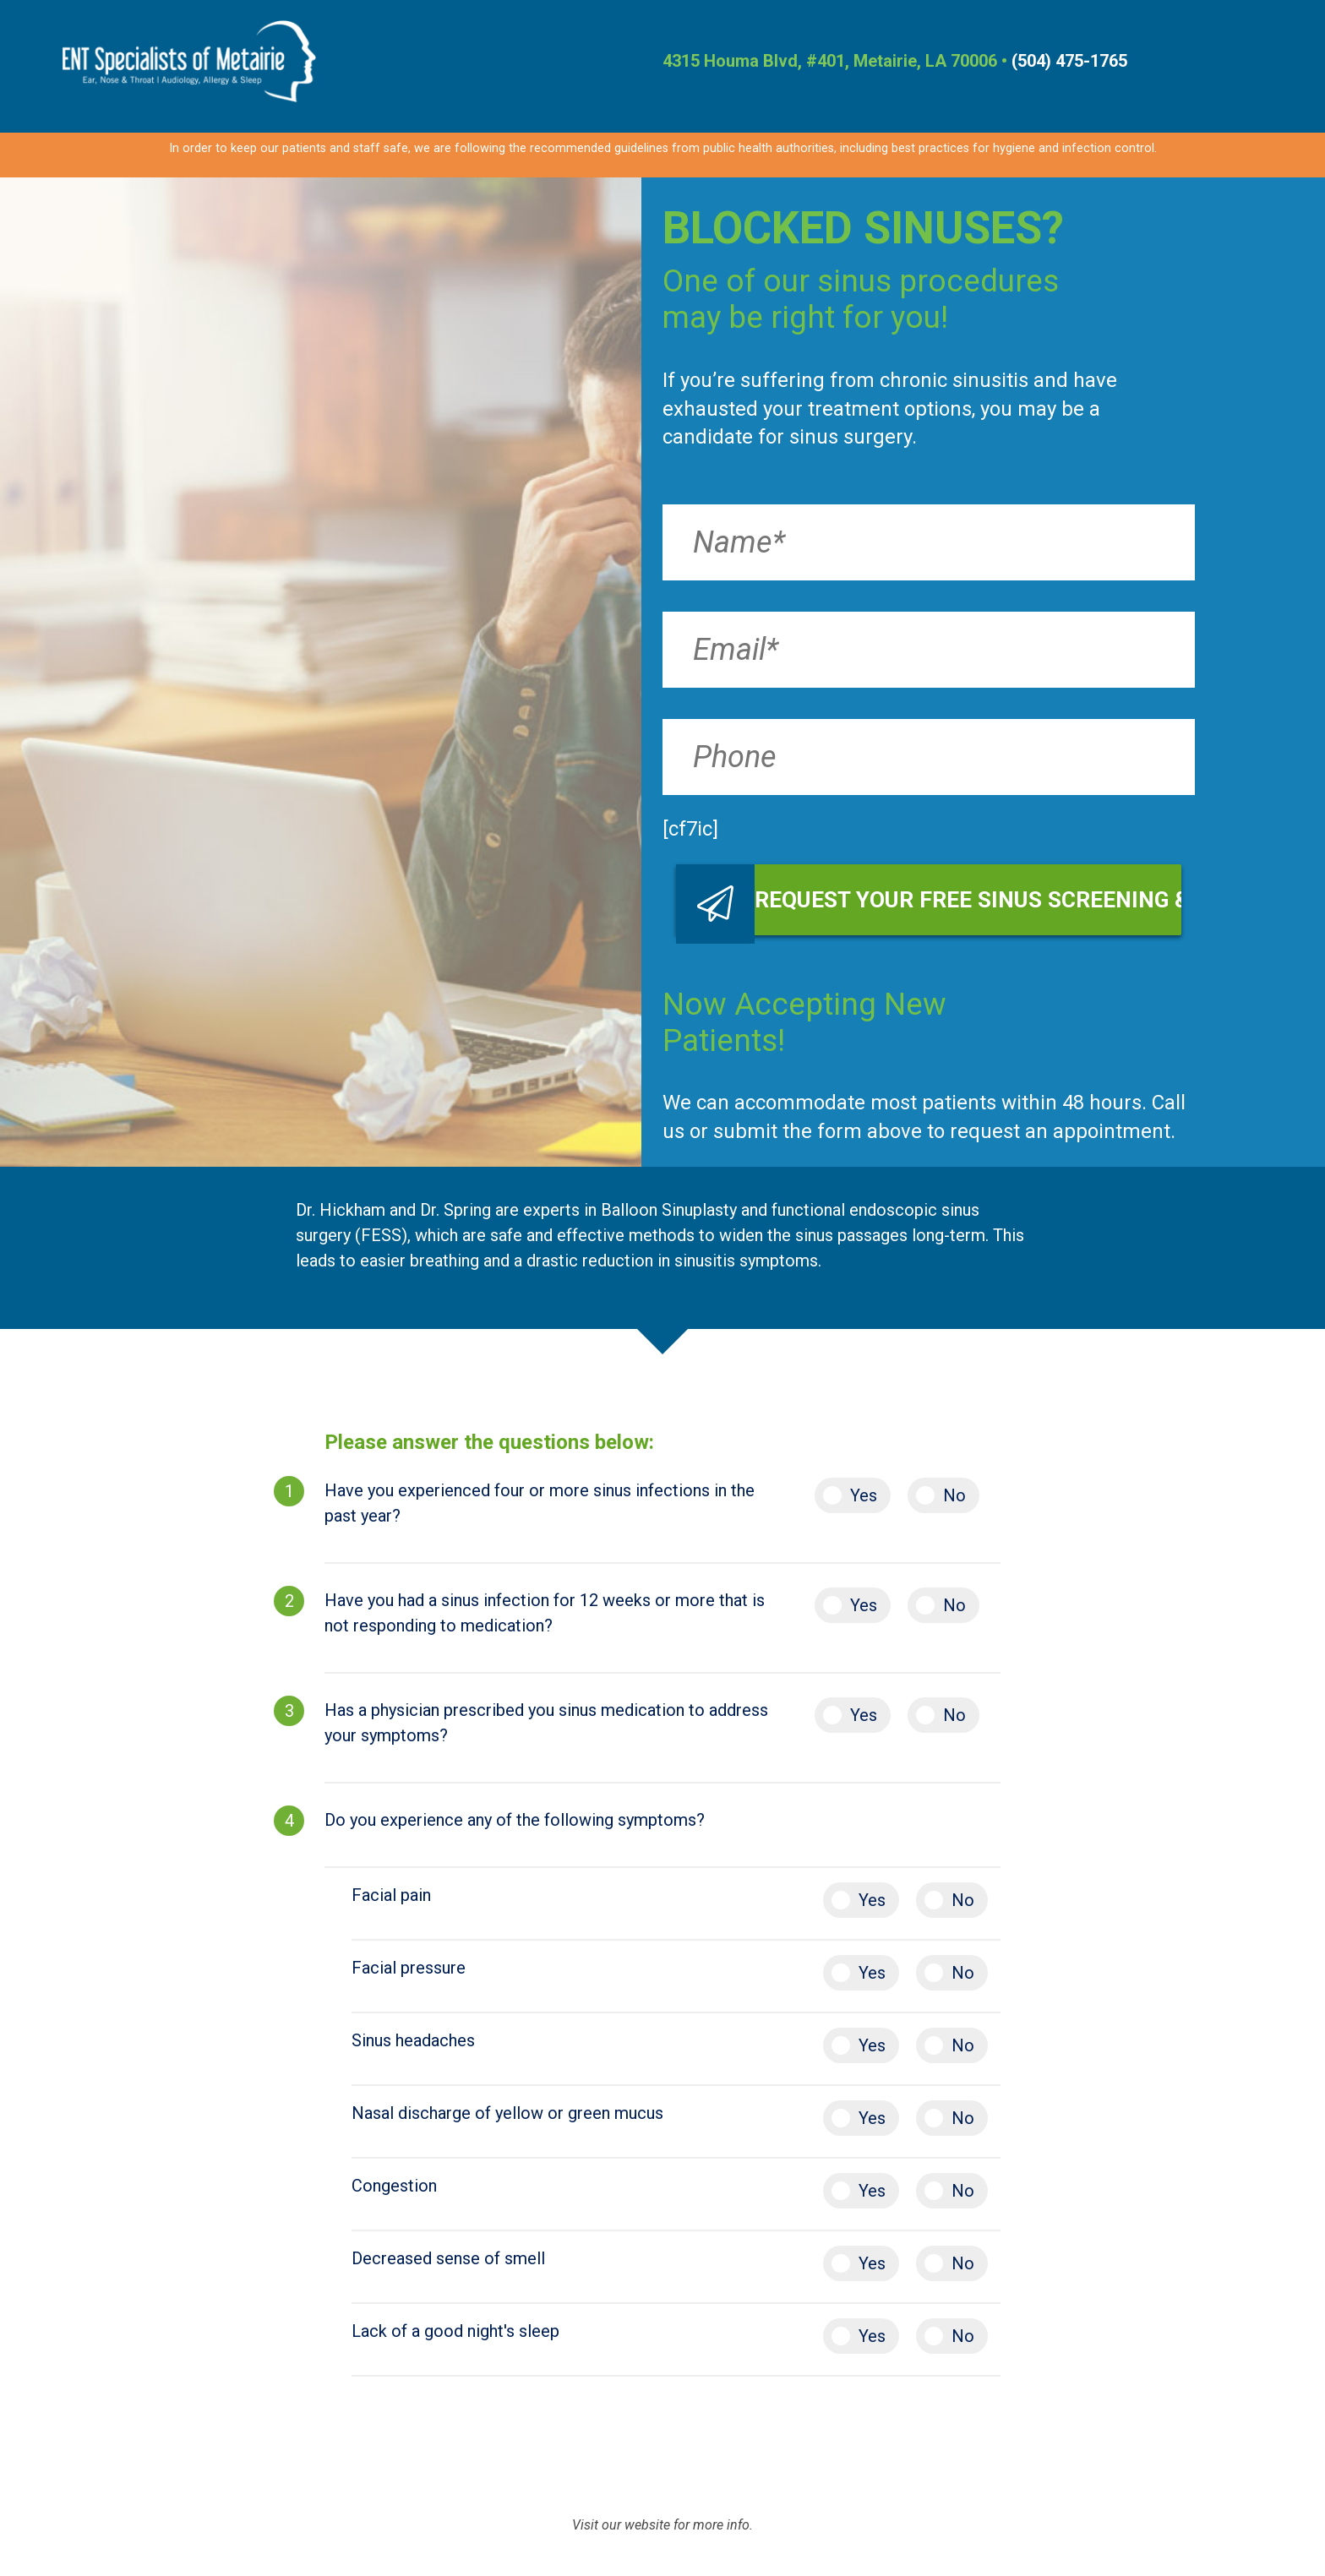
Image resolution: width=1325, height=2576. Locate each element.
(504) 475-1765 (1069, 61)
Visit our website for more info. (662, 2525)
